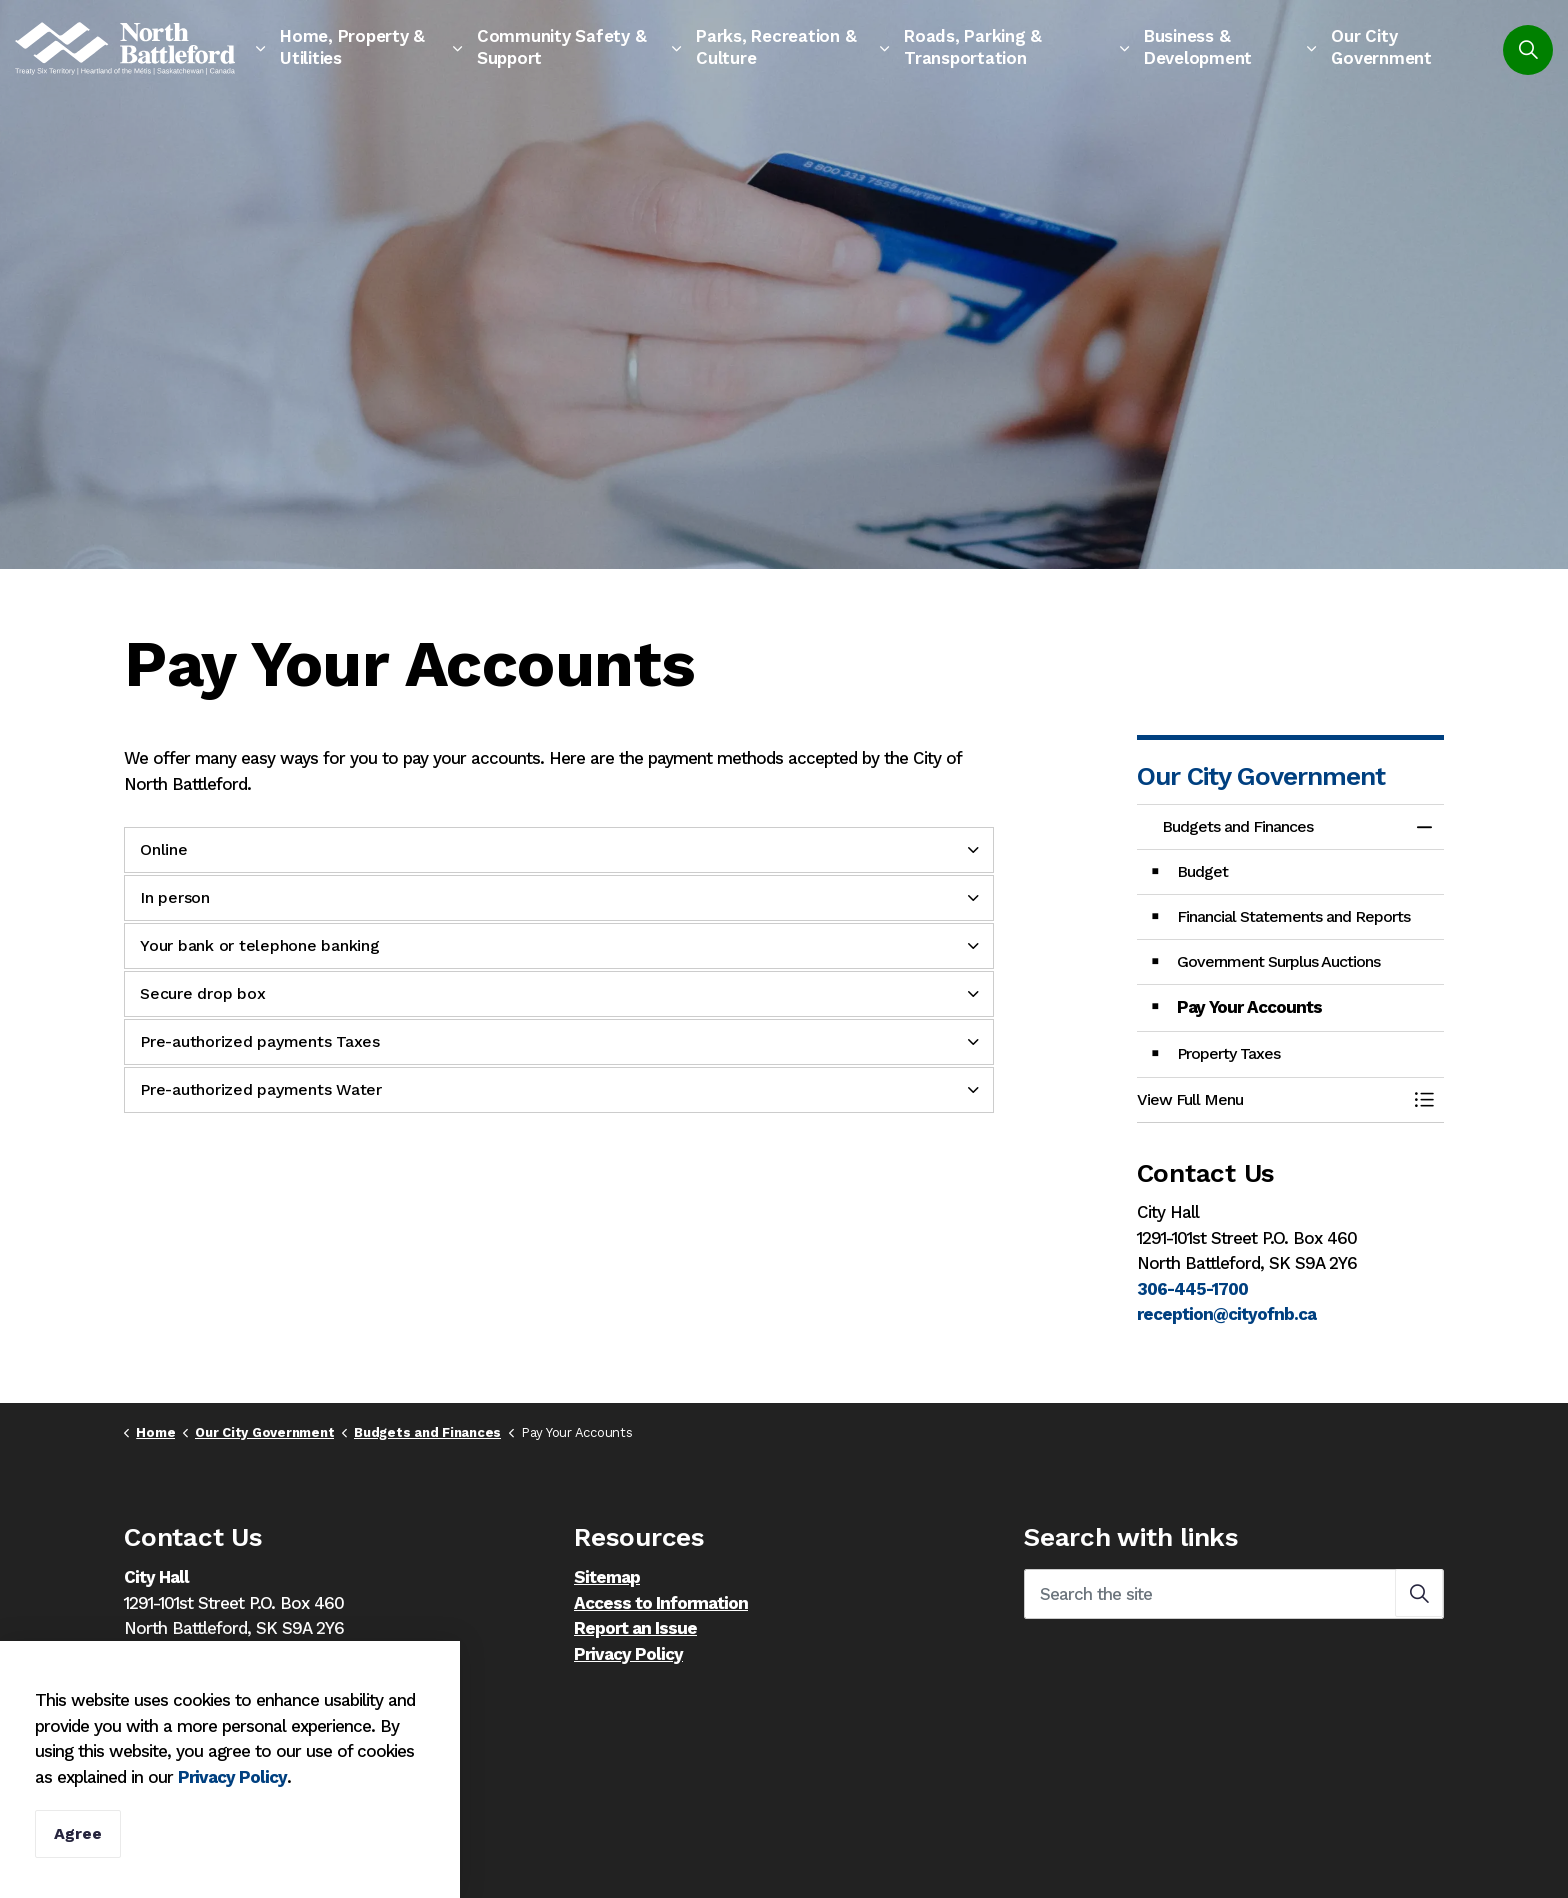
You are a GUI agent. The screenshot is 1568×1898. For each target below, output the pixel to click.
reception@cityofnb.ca (1226, 1314)
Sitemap (607, 1577)
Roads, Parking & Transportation (973, 47)
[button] (1271, 1100)
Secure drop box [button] (202, 993)
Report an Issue (635, 1628)
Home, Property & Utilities (352, 47)
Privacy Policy (232, 1802)
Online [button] (164, 849)
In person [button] (175, 897)
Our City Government (1381, 47)
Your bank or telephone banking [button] (260, 945)
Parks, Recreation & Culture (776, 47)
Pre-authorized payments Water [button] (261, 1089)
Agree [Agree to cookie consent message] (78, 1860)
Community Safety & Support (562, 47)
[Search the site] (1234, 1594)
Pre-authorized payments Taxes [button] (260, 1041)
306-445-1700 (1192, 1289)
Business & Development (1198, 47)
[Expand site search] (1528, 50)
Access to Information (661, 1603)
